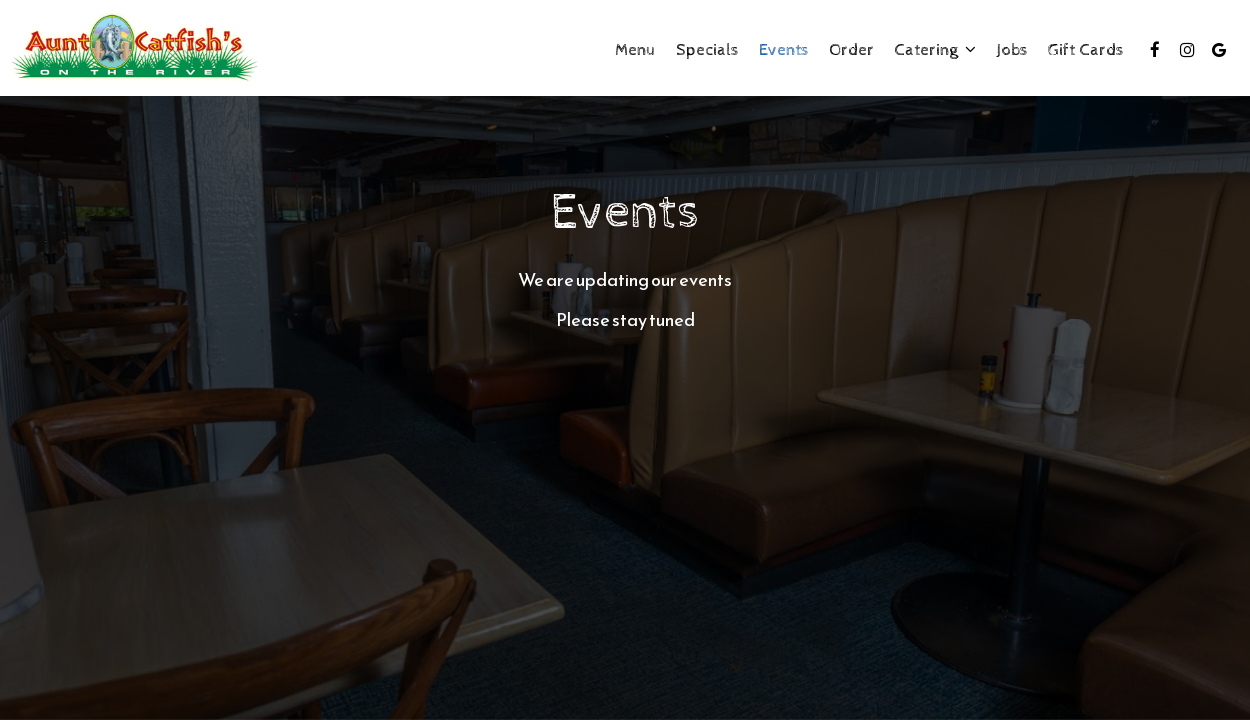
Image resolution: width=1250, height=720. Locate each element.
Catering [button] (935, 50)
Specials (707, 50)
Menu (635, 50)
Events (784, 50)
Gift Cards (1086, 50)
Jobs (1012, 50)
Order (851, 50)
